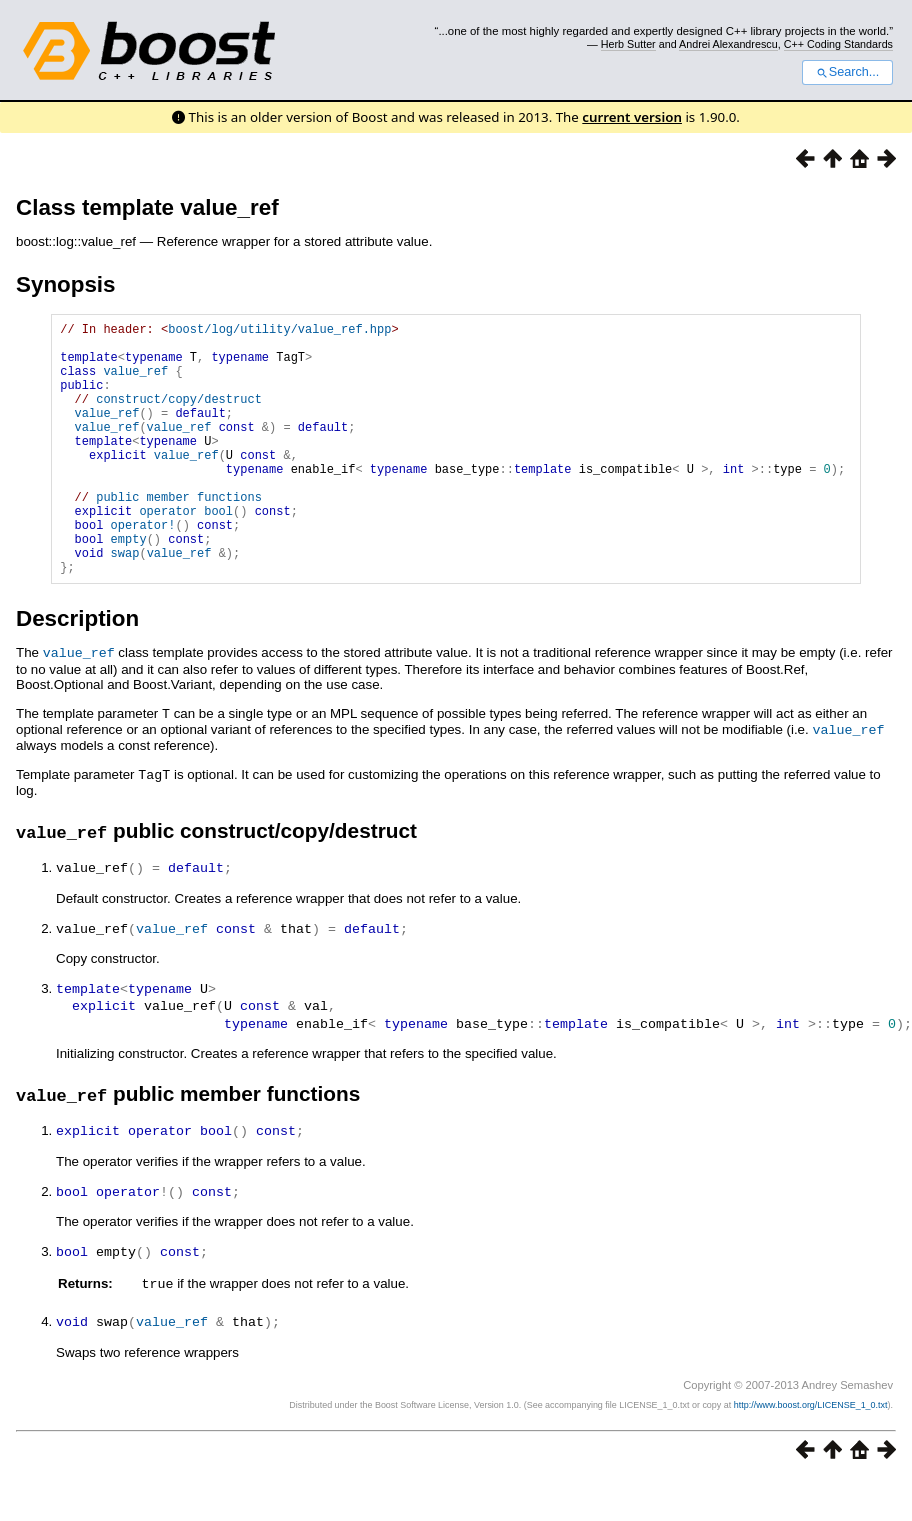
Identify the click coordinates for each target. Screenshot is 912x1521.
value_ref (135, 382)
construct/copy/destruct (179, 416)
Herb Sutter (628, 44)
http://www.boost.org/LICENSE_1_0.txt (811, 1447)
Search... (847, 72)
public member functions (179, 535)
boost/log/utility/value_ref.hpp (279, 331)
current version (632, 117)
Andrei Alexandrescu (728, 44)
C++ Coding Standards (838, 44)
